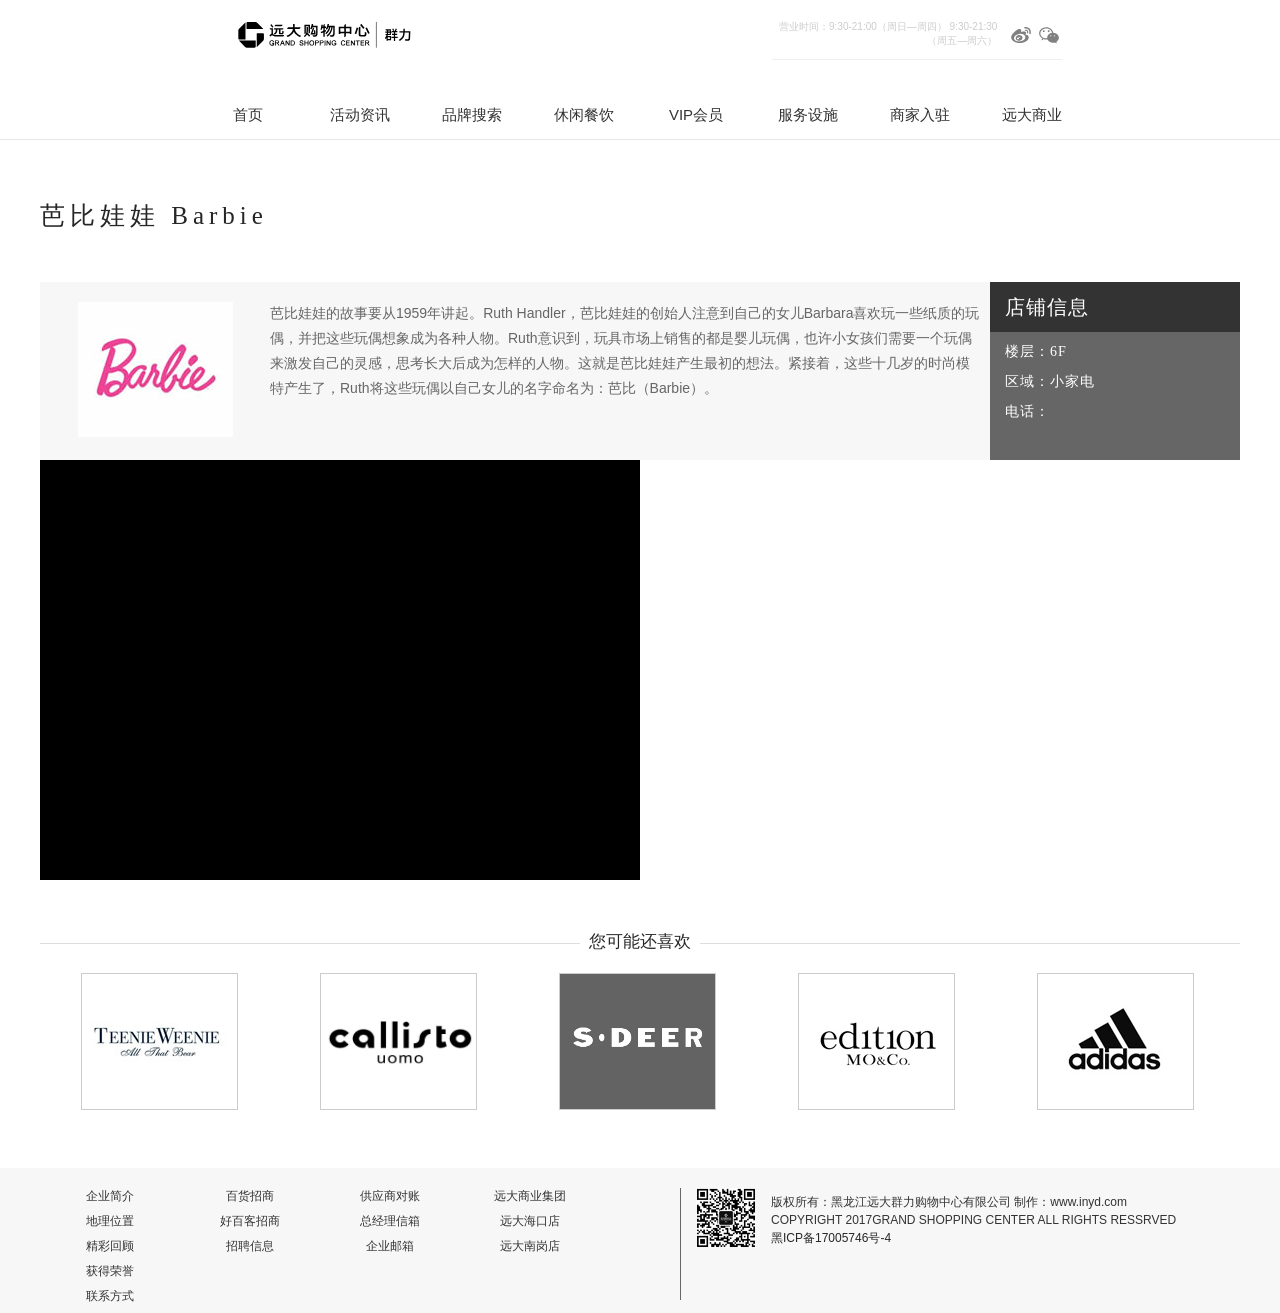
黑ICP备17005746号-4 (831, 1238)
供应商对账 (390, 1196)
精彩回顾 (110, 1246)
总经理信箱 (390, 1221)
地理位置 (110, 1221)
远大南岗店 (530, 1246)
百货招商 (250, 1196)
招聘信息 (250, 1246)
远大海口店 (530, 1221)
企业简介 (110, 1196)
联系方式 (110, 1296)
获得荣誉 (110, 1271)
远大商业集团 (530, 1196)
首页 (248, 114)
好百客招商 (250, 1221)
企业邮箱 (390, 1246)
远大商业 (1032, 114)
